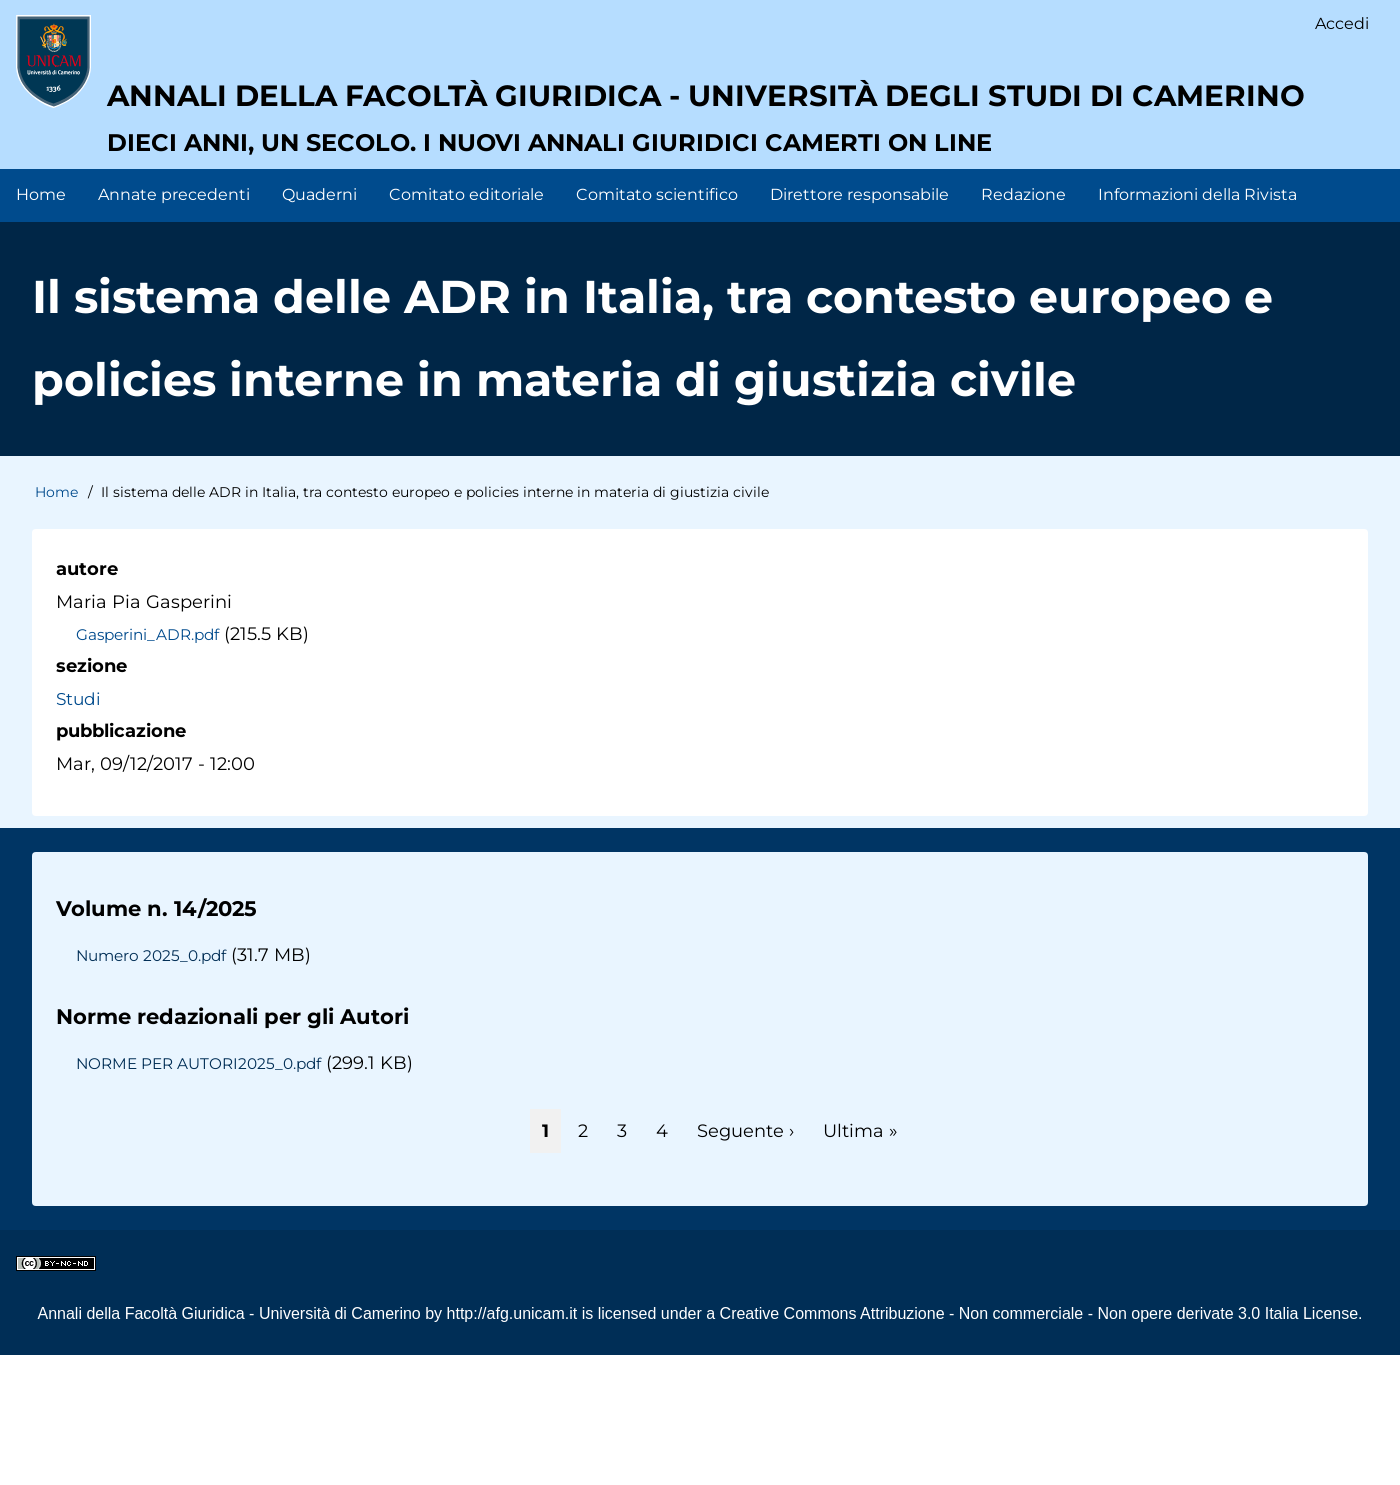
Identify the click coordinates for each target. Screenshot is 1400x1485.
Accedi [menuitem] (1341, 25)
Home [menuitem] (41, 324)
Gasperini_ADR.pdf (152, 764)
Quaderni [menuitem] (319, 324)
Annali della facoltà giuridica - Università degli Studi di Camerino (654, 195)
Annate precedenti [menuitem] (174, 324)
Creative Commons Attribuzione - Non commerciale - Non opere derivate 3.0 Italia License (1039, 1443)
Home (56, 622)
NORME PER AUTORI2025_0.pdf (206, 1193)
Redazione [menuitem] (1023, 324)
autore (87, 699)
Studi (79, 828)
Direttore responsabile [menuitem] (859, 324)
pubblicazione (121, 861)
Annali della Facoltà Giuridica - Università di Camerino (228, 1443)
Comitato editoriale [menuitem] (466, 324)
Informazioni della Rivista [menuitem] (1197, 324)
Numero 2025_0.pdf (155, 1085)
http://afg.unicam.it (512, 1443)
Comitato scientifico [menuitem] (657, 324)
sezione (91, 796)
